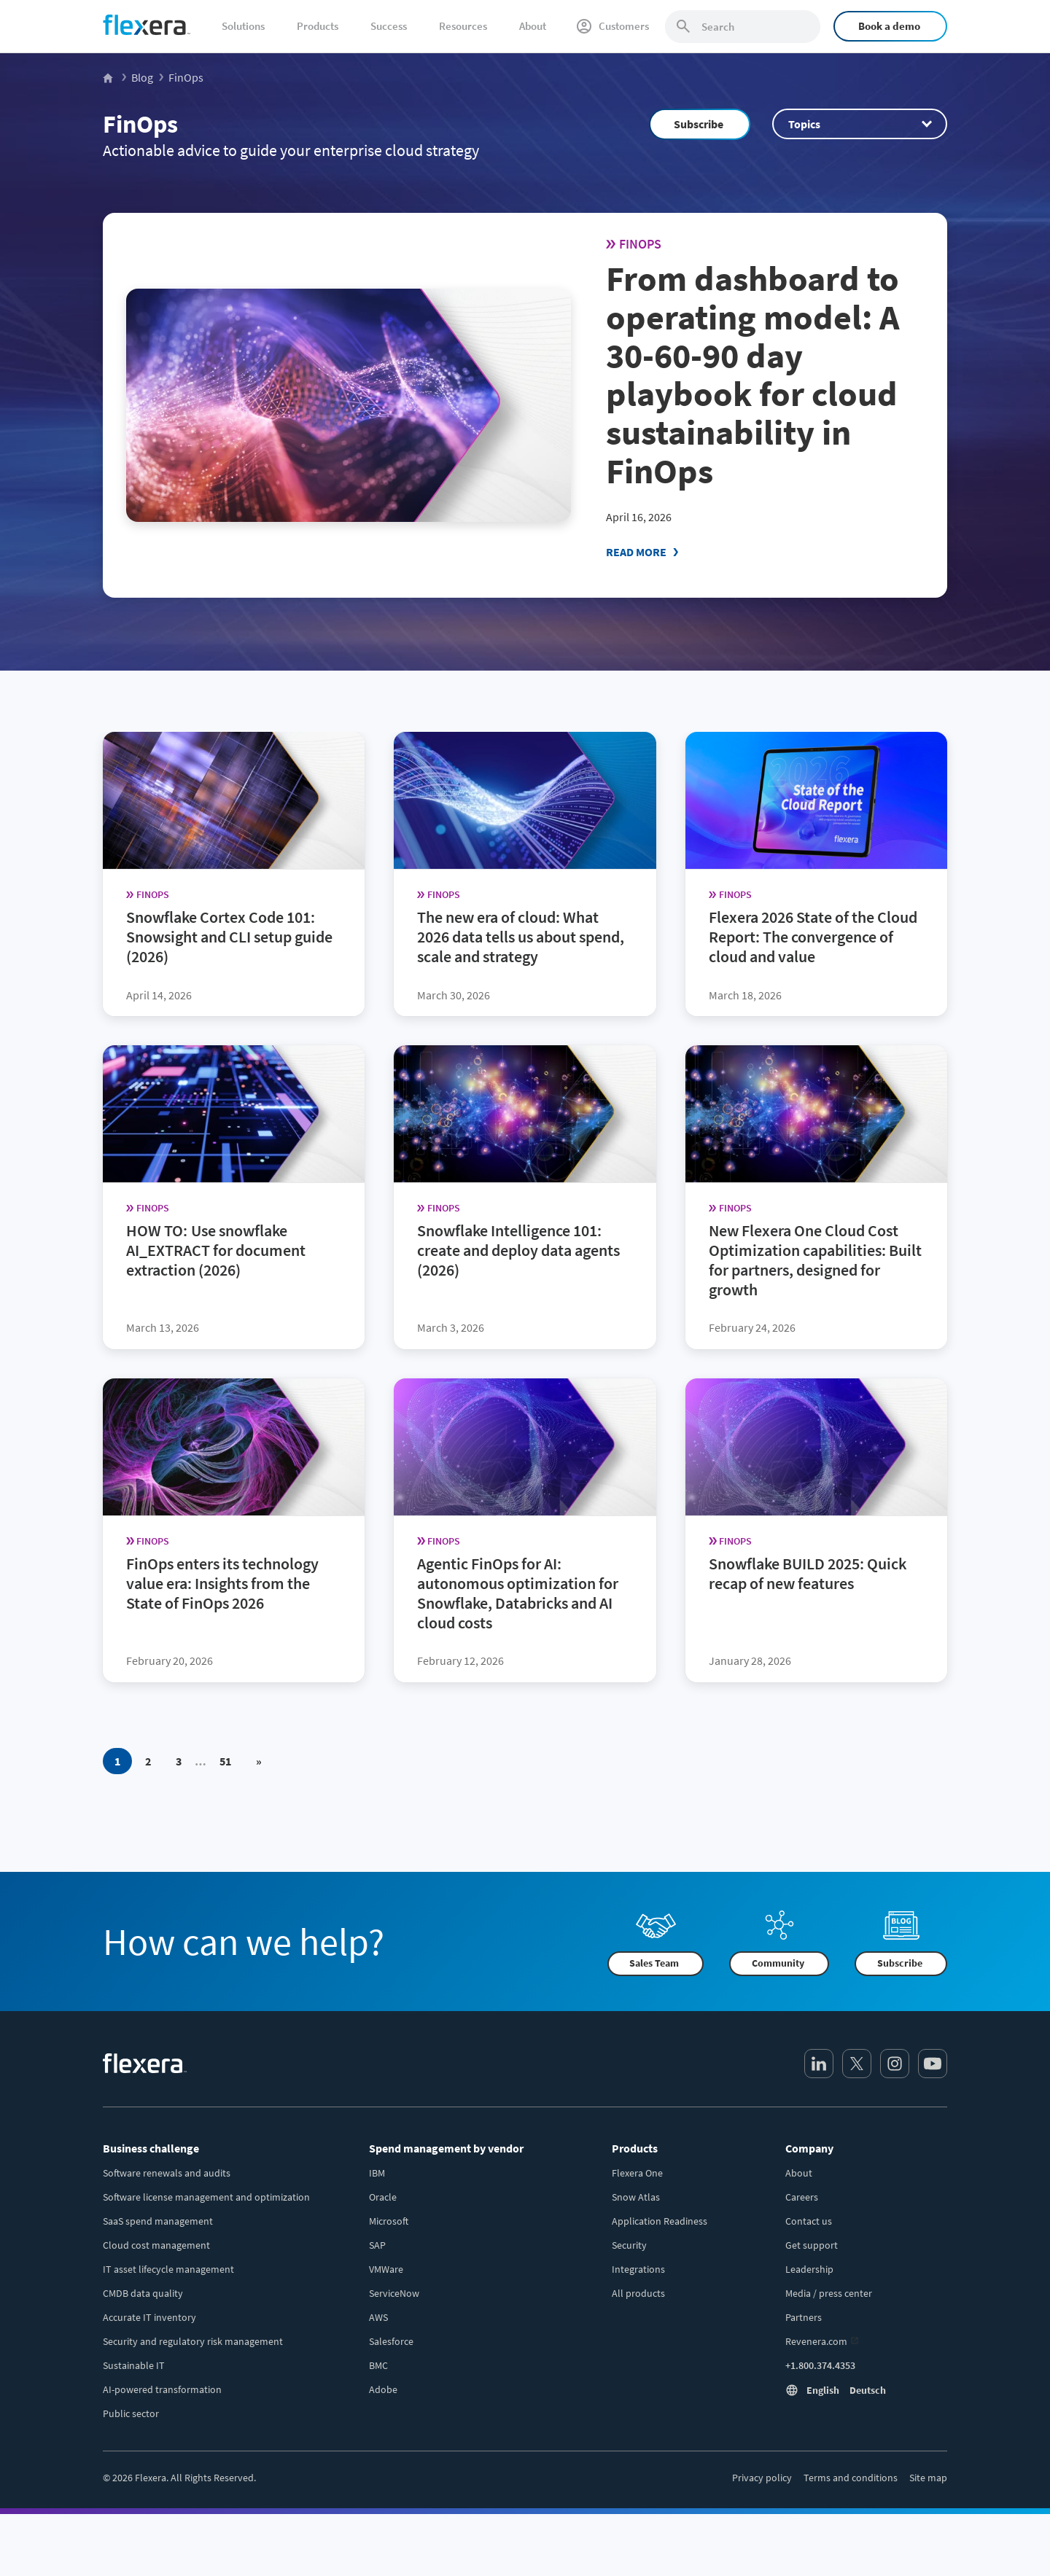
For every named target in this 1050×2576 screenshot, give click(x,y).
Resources (463, 26)
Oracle (383, 2197)
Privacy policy (762, 2477)
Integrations (638, 2269)
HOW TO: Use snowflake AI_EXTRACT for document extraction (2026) (216, 1250)
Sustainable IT (134, 2365)
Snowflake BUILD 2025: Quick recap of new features (807, 1573)
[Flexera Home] (109, 77)
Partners (803, 2317)
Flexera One (637, 2172)
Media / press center (828, 2293)
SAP (377, 2245)
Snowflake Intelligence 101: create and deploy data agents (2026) (518, 1250)
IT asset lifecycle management (168, 2269)
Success (388, 26)
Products (317, 26)
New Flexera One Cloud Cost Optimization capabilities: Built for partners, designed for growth (815, 1260)
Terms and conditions (851, 2477)
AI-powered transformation (162, 2389)
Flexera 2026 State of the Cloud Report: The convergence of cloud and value (813, 937)
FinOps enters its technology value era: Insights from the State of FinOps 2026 (222, 1583)
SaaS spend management (158, 2221)
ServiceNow (394, 2293)
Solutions (243, 26)
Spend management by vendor (446, 2148)
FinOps (140, 124)
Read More (636, 552)
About (532, 26)
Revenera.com (816, 2341)
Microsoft (388, 2221)
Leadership (809, 2269)
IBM (377, 2172)
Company (809, 2148)
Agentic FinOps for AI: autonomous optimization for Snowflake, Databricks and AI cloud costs (517, 1593)
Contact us (808, 2221)
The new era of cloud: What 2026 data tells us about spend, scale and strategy (520, 937)
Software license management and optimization (206, 2197)
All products (638, 2293)
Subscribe (698, 124)
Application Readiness (659, 2221)
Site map (928, 2477)
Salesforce (391, 2341)
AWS (378, 2317)
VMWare (386, 2269)
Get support (811, 2245)
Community (778, 1963)
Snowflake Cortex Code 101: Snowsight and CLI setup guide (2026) (229, 937)
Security (629, 2245)
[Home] (146, 25)
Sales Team (654, 1963)
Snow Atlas (636, 2197)
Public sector (131, 2413)
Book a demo (889, 26)
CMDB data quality (143, 2293)
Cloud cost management (156, 2245)
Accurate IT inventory (149, 2317)
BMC (378, 2365)
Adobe (383, 2389)
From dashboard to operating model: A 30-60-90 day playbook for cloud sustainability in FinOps (753, 375)
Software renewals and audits (166, 2172)
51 (225, 1760)
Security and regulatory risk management (193, 2341)
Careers (801, 2197)
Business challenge (151, 2148)
